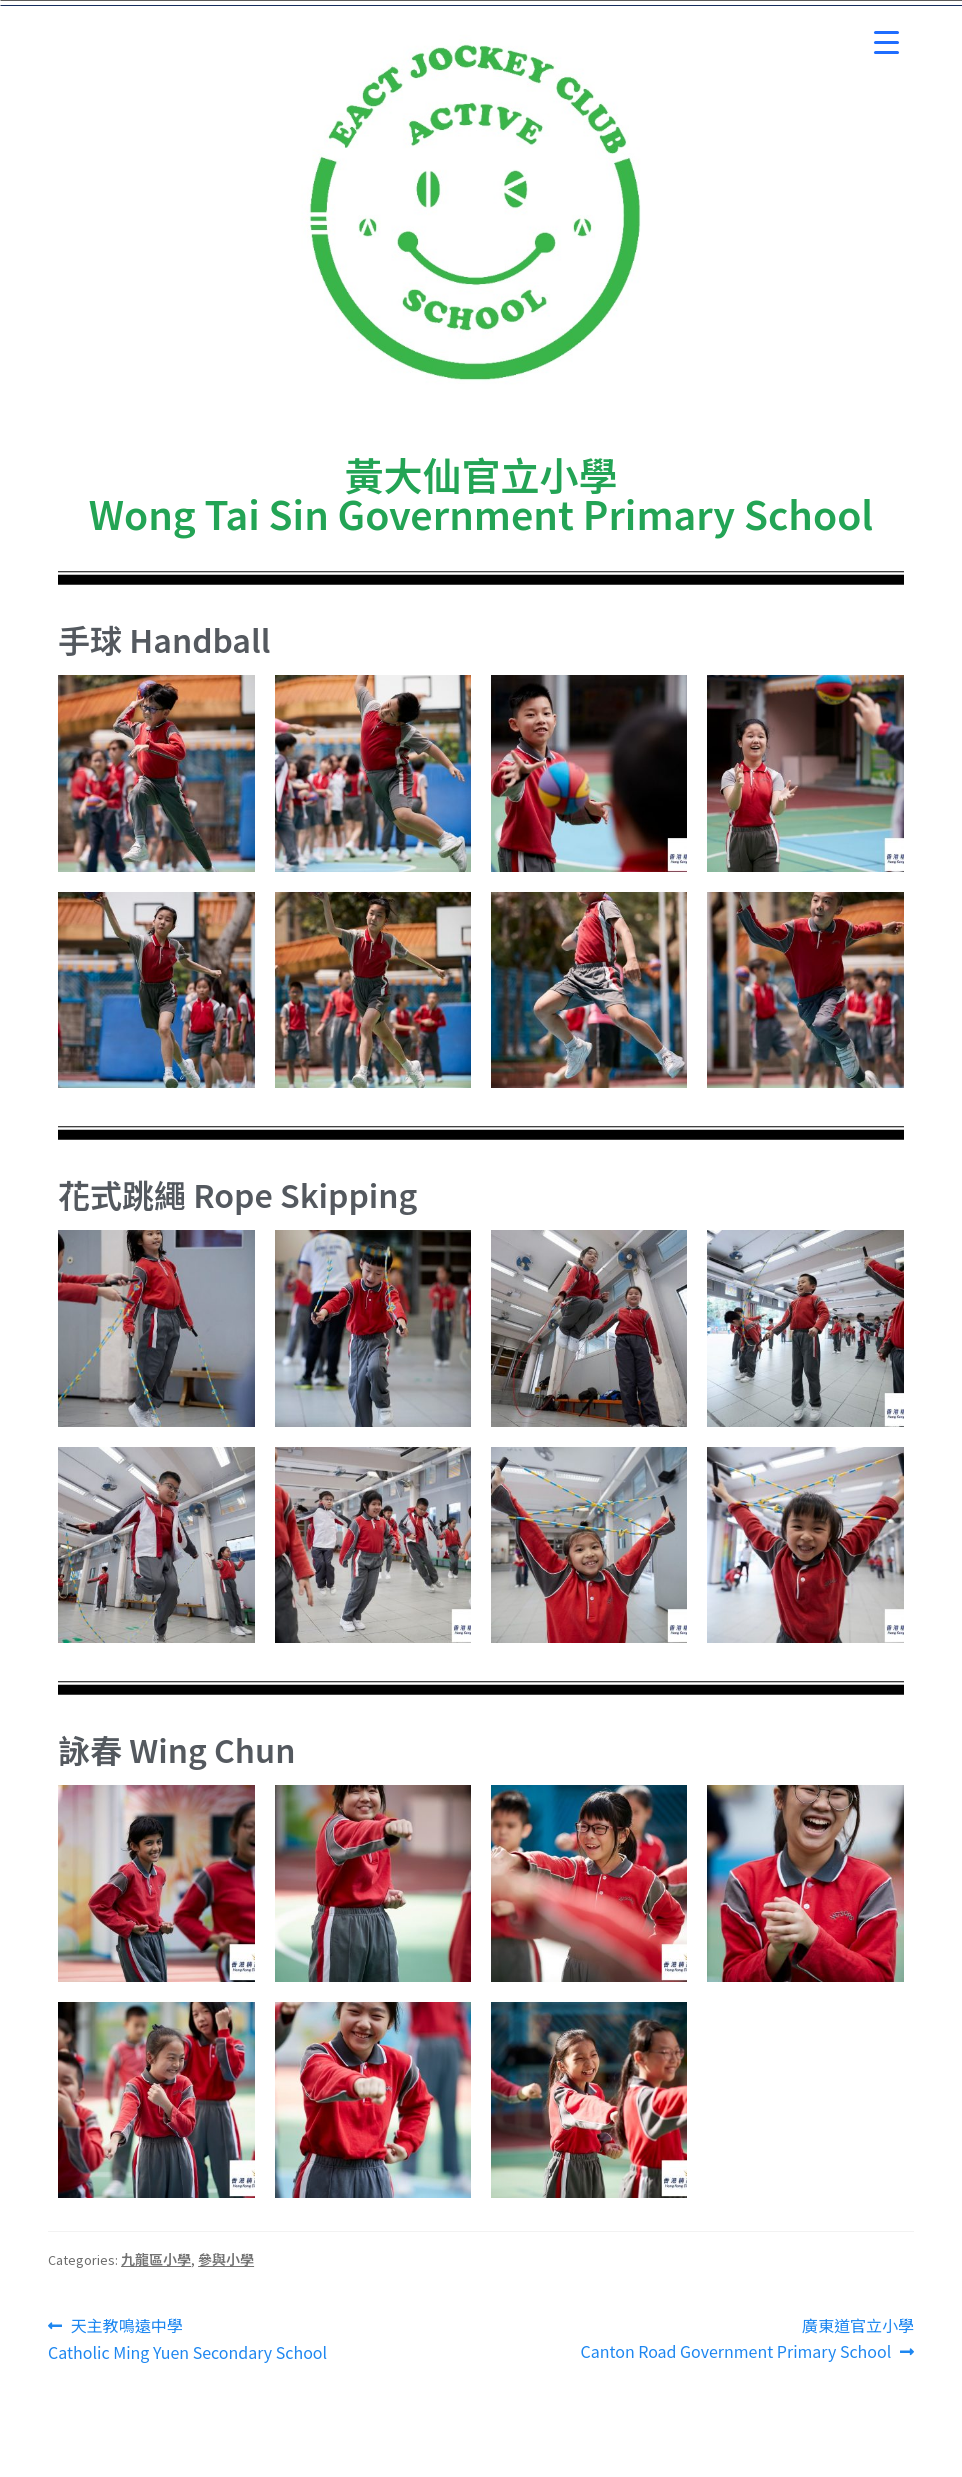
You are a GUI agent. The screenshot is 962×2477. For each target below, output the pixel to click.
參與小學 (226, 2259)
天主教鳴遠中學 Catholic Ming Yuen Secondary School (187, 2338)
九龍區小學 (156, 2259)
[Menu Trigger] (886, 42)
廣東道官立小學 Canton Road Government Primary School (746, 2338)
